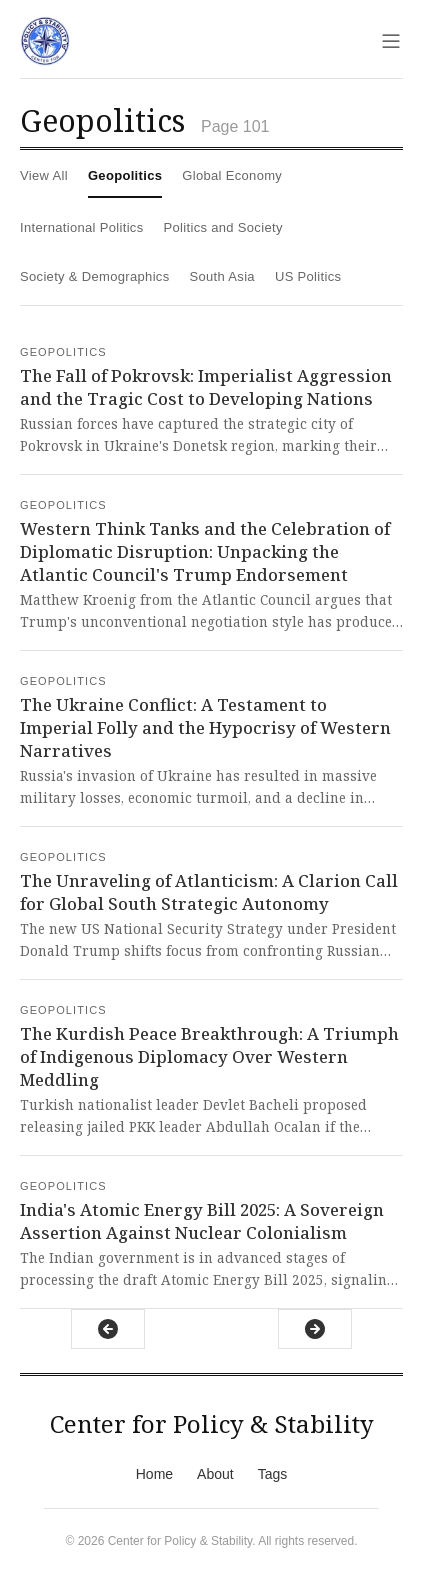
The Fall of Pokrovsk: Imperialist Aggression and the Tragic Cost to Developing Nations (206, 387)
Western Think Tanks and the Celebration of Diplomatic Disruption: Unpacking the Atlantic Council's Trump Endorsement (205, 551)
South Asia (222, 276)
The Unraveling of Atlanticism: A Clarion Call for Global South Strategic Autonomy (209, 892)
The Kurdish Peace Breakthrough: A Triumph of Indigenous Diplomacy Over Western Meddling (209, 1056)
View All (44, 175)
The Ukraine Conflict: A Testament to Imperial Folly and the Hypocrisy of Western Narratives (205, 727)
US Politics (308, 276)
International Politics (82, 227)
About (215, 1474)
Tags (273, 1474)
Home (154, 1474)
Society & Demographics (95, 276)
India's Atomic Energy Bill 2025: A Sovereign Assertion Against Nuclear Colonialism (202, 1221)
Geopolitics (125, 175)
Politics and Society (223, 227)
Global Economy (232, 175)
